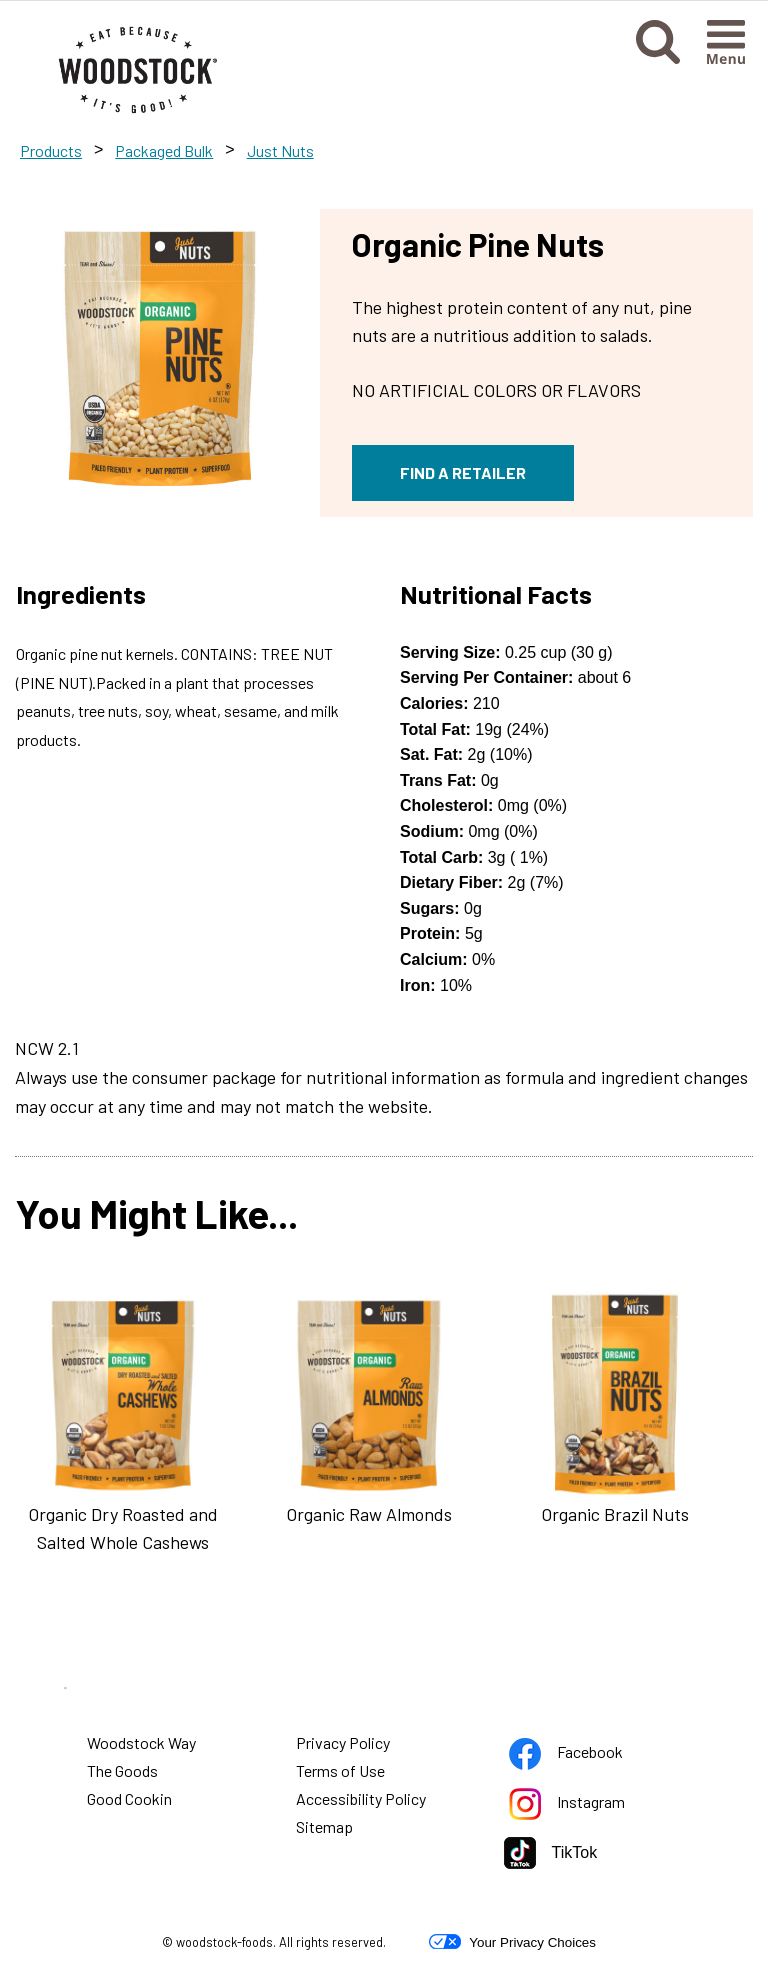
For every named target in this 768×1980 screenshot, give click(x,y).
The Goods (122, 1770)
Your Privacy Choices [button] (512, 1942)
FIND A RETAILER (463, 472)
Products (51, 150)
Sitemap (324, 1826)
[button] (658, 57)
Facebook (568, 1755)
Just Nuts (280, 150)
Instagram (569, 1805)
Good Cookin (129, 1798)
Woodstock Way (141, 1742)
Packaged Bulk (164, 150)
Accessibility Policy (362, 1801)
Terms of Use (341, 1773)
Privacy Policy (344, 1745)
